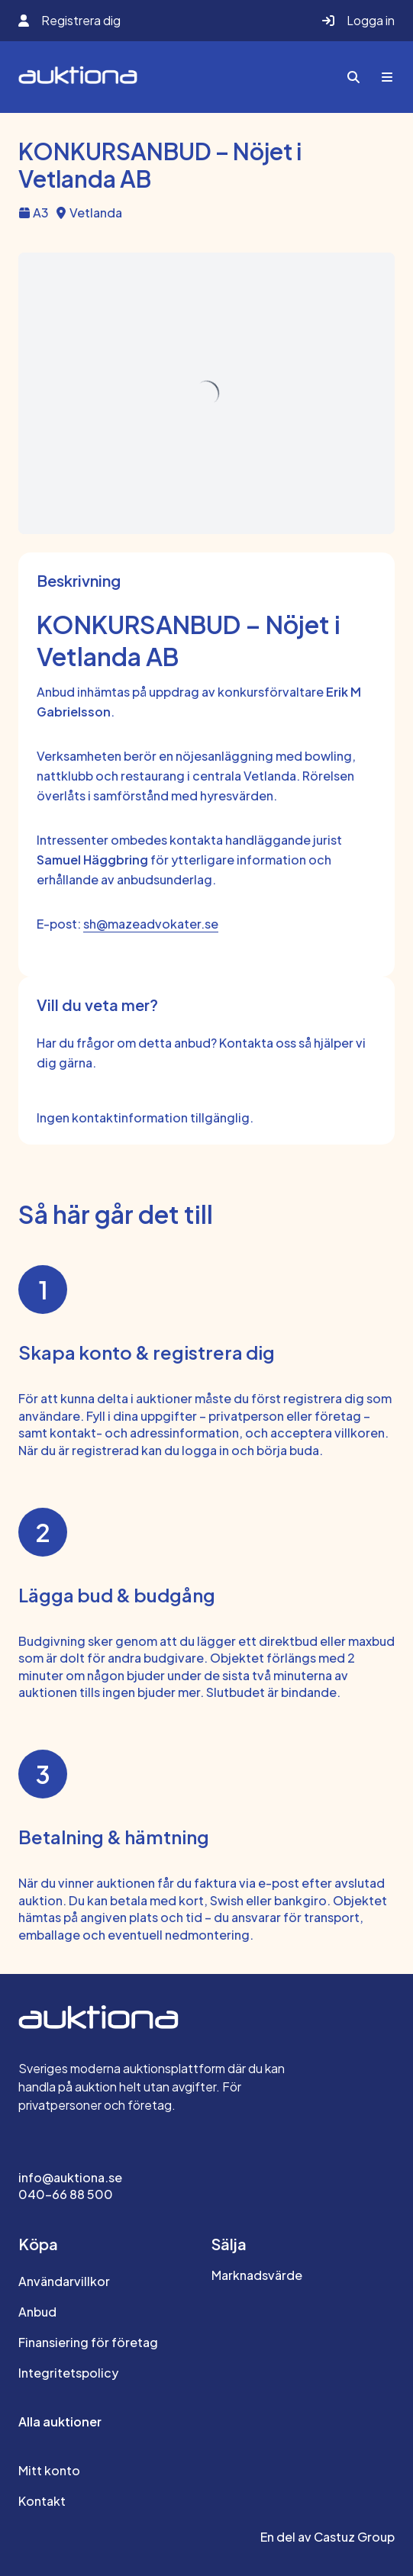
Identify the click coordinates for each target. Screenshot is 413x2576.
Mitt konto (49, 2470)
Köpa (38, 2243)
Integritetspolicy (68, 2373)
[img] (206, 394)
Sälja (229, 2243)
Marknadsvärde (256, 2275)
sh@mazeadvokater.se (150, 924)
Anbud (37, 2312)
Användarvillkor (64, 2281)
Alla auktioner (60, 2421)
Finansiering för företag (88, 2342)
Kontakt (42, 2501)
